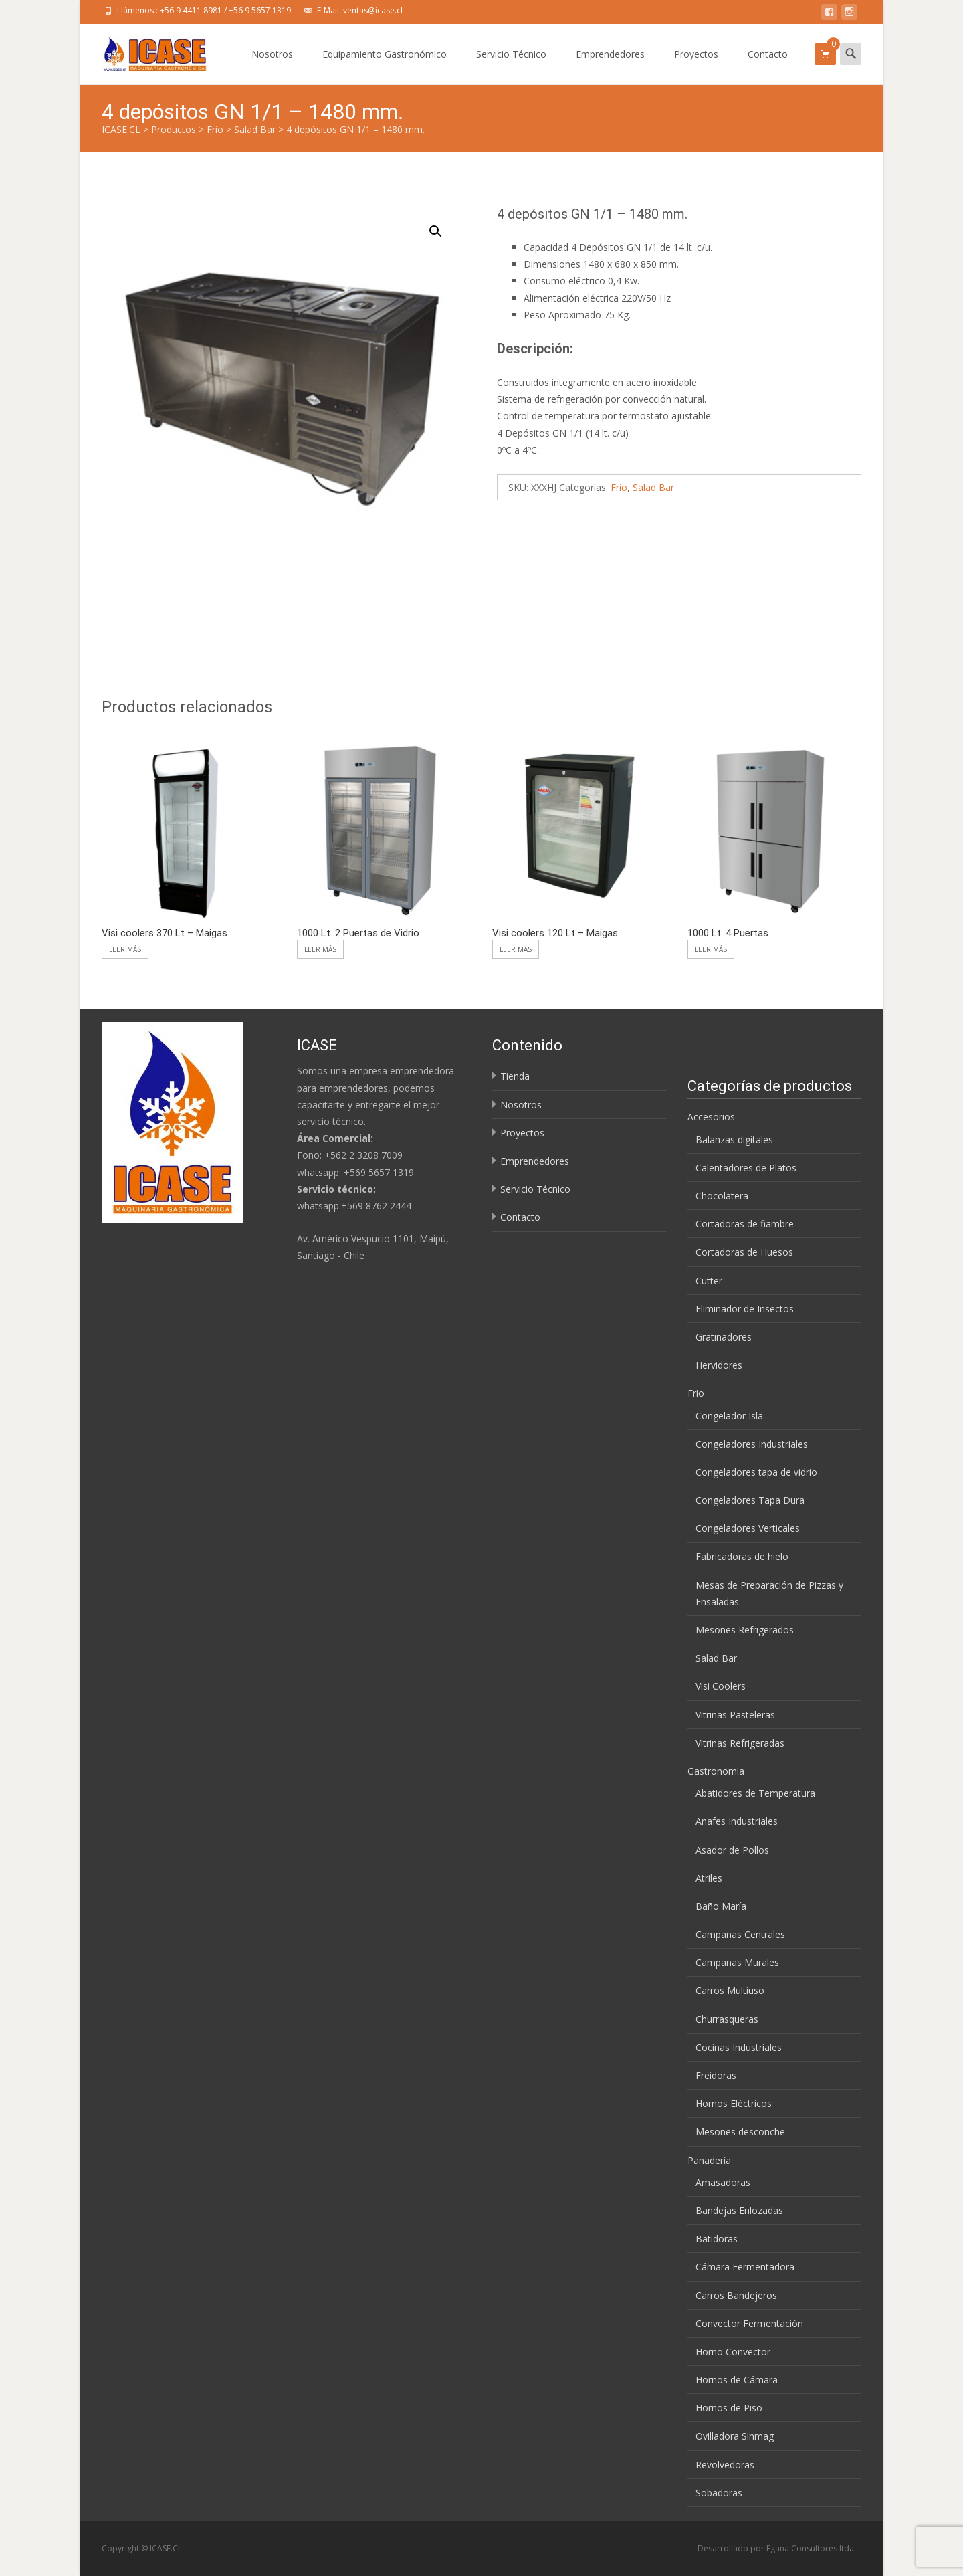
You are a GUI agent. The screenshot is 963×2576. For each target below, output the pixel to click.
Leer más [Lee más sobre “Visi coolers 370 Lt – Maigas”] (125, 949)
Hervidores (719, 1365)
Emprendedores (610, 65)
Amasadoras (723, 2182)
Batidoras (717, 2238)
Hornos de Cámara (737, 2379)
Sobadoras (719, 2492)
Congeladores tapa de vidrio (756, 1472)
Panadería (709, 2160)
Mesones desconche (740, 2131)
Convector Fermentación (749, 2323)
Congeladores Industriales (752, 1444)
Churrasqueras (727, 2019)
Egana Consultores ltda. (811, 2548)
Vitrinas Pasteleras (735, 1714)
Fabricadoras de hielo (742, 1556)
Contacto (768, 65)
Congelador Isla (729, 1415)
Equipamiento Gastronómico (384, 65)
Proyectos (696, 65)
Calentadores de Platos (746, 1167)
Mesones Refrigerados (745, 1629)
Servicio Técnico (511, 65)
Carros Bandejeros (736, 2295)
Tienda (515, 1076)
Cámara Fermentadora (745, 2266)
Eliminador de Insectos (745, 1308)
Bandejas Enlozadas (739, 2210)
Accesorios (711, 1116)
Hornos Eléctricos (734, 2103)
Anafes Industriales (737, 1821)
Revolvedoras (725, 2464)
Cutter (709, 1280)
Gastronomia (715, 1771)
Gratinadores (724, 1336)
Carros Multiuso (730, 1990)
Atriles (709, 1878)
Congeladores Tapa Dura (750, 1500)
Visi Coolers (721, 1686)
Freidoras (716, 2075)
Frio (619, 487)
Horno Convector (733, 2351)
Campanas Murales (737, 1962)
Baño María (721, 1906)
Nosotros (272, 65)
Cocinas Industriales (739, 2047)
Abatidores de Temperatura (755, 1793)
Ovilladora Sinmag (735, 2436)
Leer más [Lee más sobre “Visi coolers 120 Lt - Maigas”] (516, 949)
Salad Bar (653, 487)
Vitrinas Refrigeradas (740, 1743)
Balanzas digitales (734, 1139)
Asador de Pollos (732, 1850)
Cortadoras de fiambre (745, 1223)
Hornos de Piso (729, 2407)
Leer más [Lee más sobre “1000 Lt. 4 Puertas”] (711, 949)
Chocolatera (722, 1195)
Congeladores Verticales (748, 1528)
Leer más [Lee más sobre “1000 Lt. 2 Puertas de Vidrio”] (320, 949)
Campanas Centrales (740, 1934)
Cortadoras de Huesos (744, 1252)
